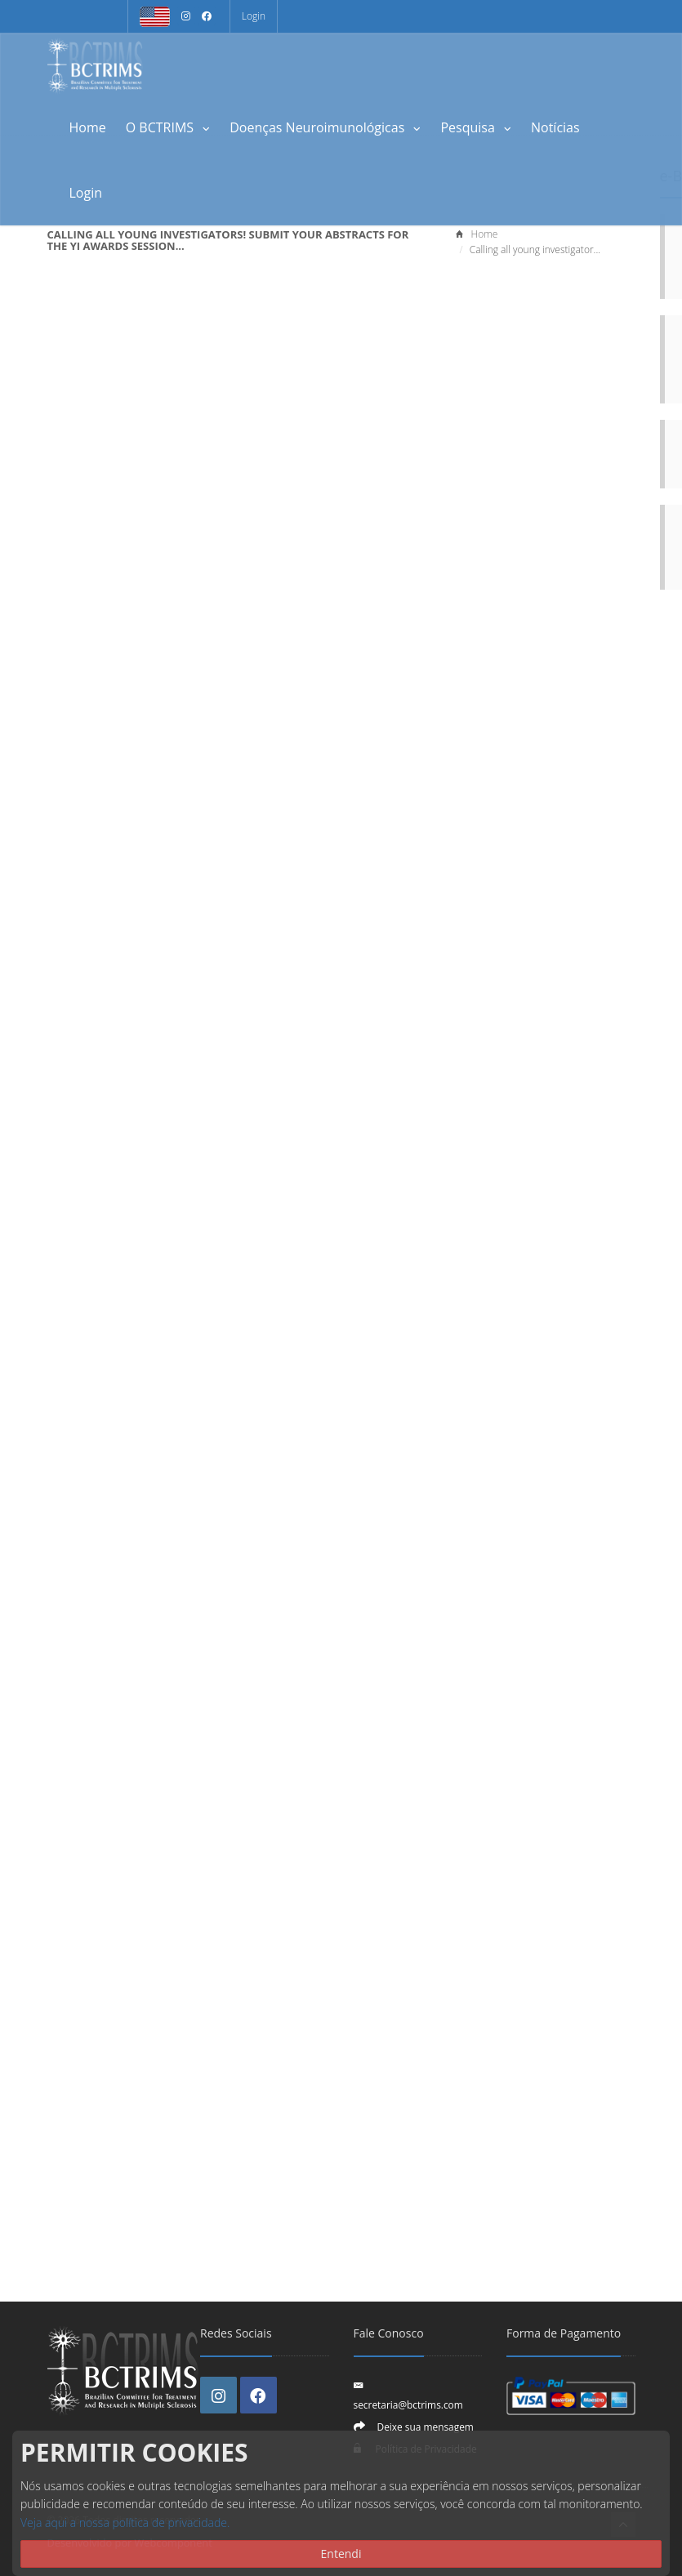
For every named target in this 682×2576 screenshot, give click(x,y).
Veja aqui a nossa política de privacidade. (125, 2522)
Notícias (555, 127)
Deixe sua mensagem (425, 2426)
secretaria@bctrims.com (408, 2404)
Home (87, 127)
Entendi (341, 2553)
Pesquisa (475, 127)
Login (253, 16)
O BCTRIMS (168, 127)
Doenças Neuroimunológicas (325, 127)
